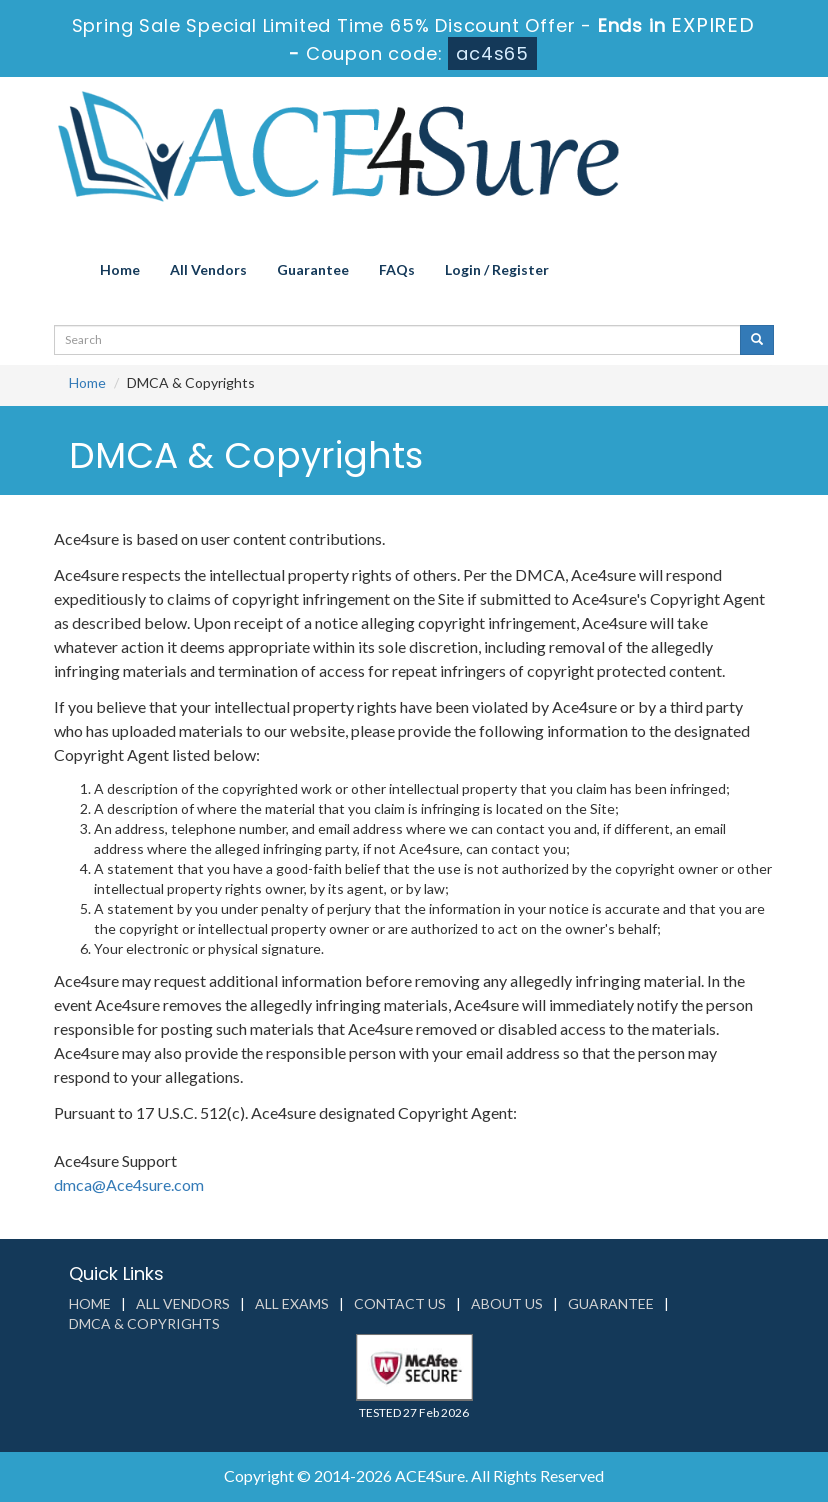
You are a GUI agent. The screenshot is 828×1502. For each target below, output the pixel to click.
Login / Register (497, 269)
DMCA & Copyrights (144, 1323)
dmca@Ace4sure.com (129, 1184)
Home (120, 269)
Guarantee (313, 269)
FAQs (397, 269)
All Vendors (208, 269)
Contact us (400, 1303)
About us (507, 1303)
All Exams (292, 1303)
